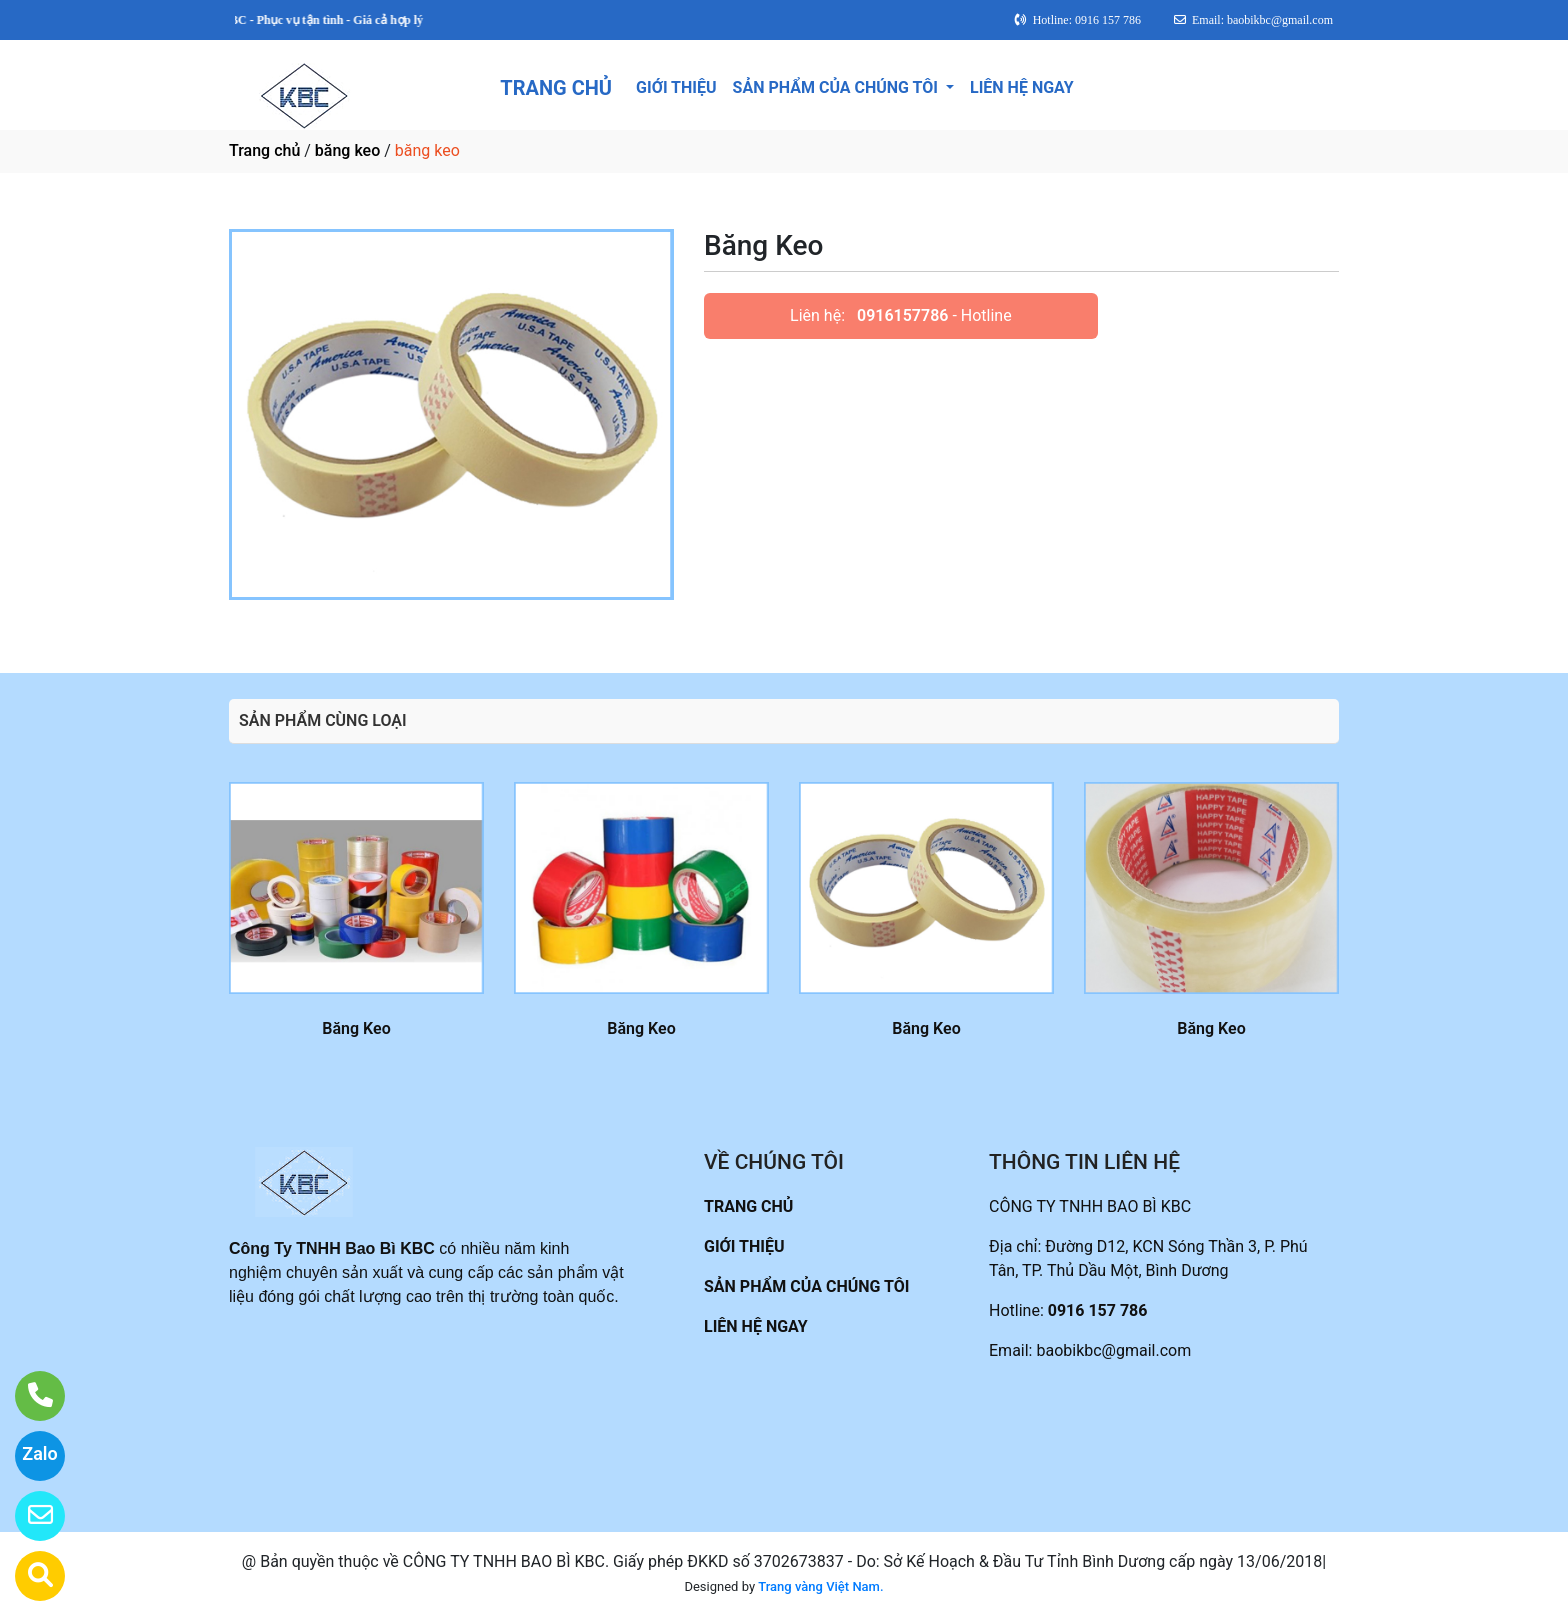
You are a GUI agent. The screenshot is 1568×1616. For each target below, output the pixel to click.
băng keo (347, 150)
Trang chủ (264, 150)
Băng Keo (356, 1028)
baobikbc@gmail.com (1113, 1350)
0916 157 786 (1098, 1310)
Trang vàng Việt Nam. (820, 1586)
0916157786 (902, 315)
